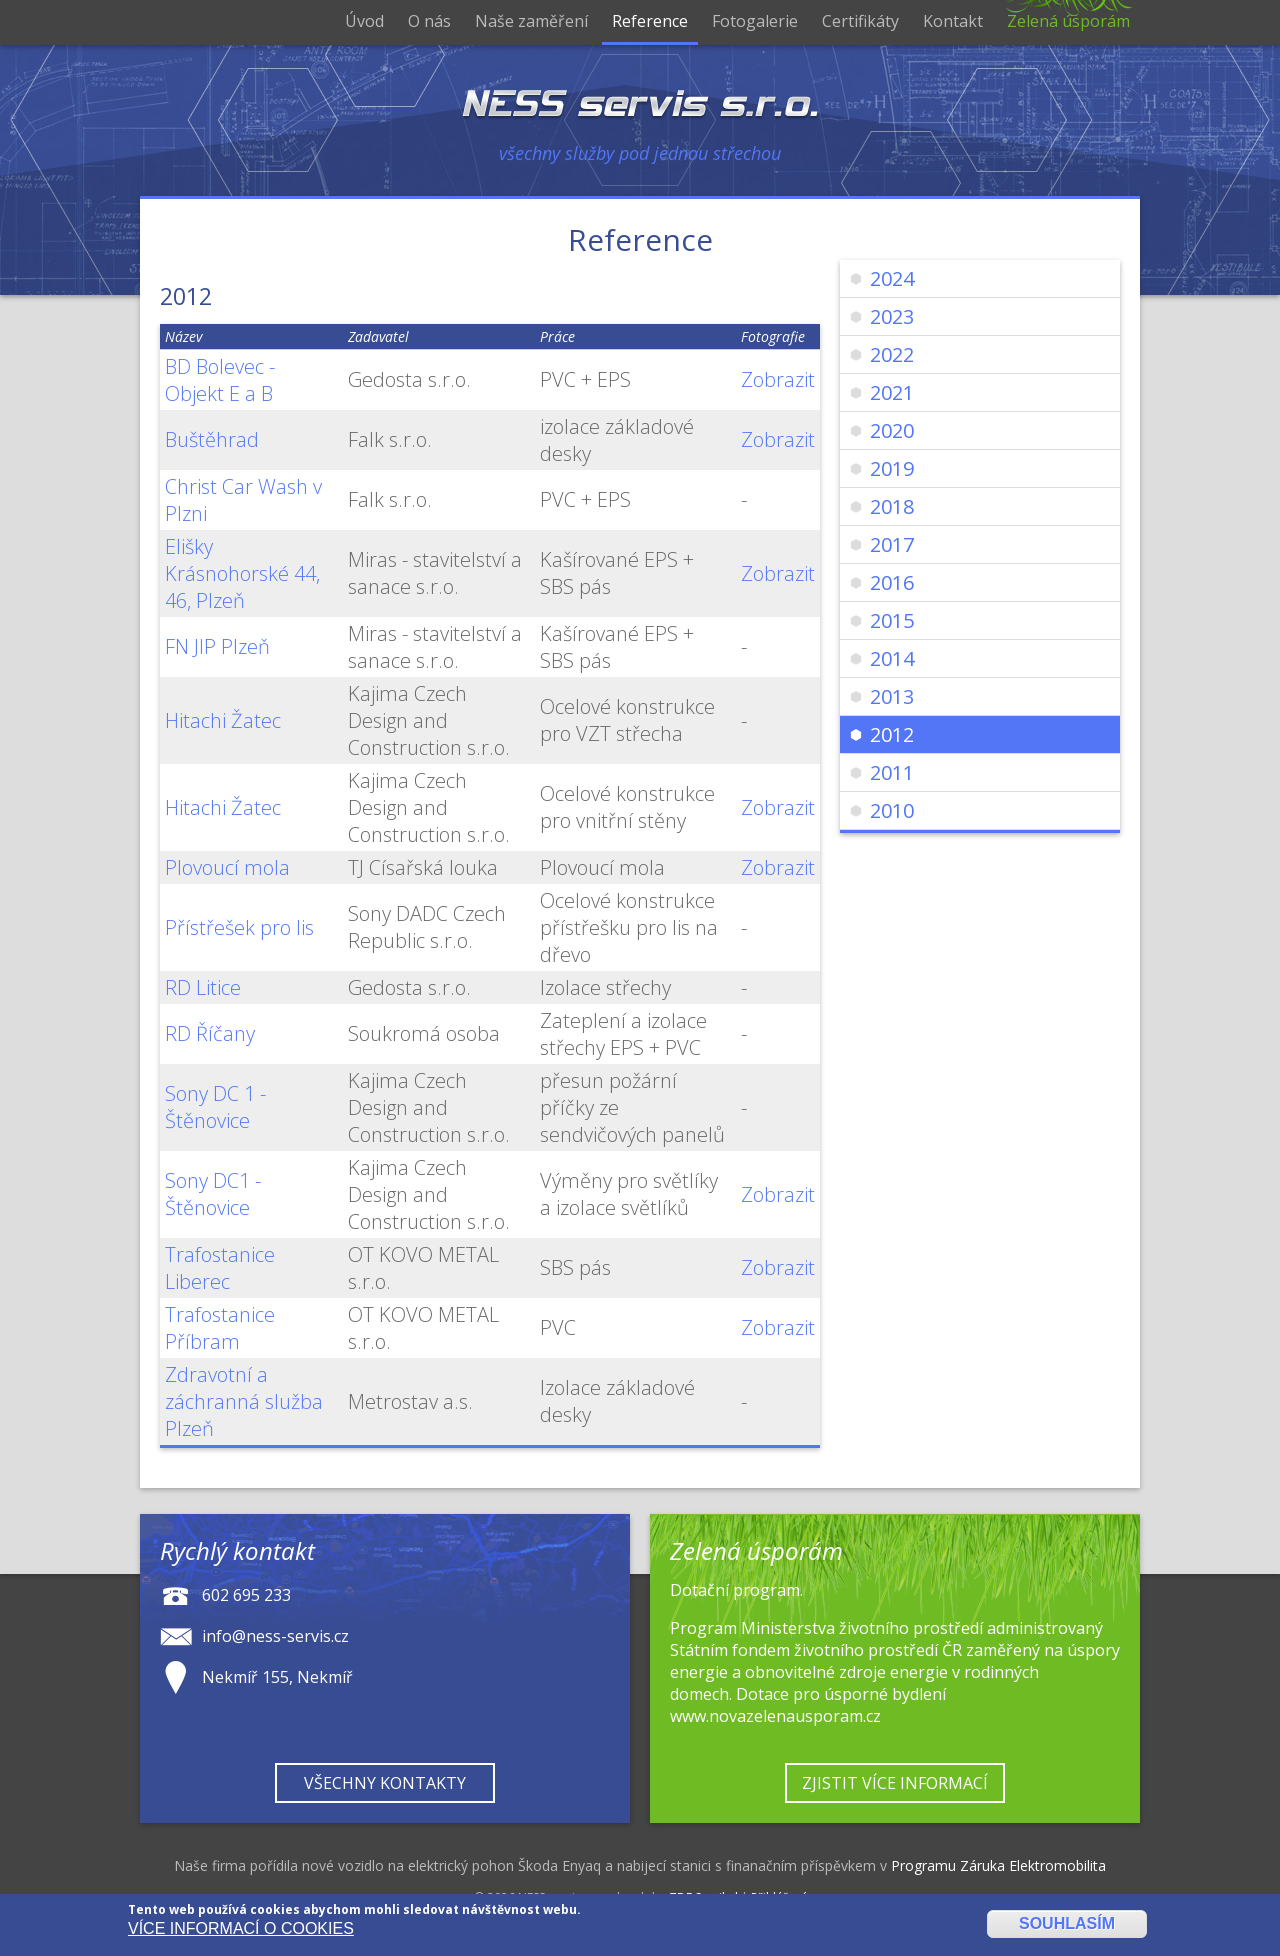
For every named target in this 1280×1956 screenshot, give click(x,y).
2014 (892, 658)
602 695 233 (246, 1594)
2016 (892, 582)
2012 (892, 734)
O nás (429, 21)
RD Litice (203, 987)
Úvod (364, 21)
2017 (892, 544)
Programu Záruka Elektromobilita (998, 1865)
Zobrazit (778, 379)
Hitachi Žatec (223, 720)
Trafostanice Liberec (220, 1268)
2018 (892, 506)
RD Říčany (210, 1033)
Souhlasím (1067, 1923)
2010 (892, 810)
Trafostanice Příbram (220, 1328)
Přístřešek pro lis (239, 927)
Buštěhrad (212, 439)
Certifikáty (860, 21)
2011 (892, 772)
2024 (892, 278)
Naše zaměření (531, 21)
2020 (892, 430)
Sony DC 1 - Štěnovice (215, 1107)
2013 (892, 696)
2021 (892, 392)
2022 (892, 354)
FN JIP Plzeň (217, 646)
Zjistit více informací (895, 1783)
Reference (650, 21)
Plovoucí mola (227, 867)
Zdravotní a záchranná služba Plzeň (244, 1401)
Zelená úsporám (1068, 21)
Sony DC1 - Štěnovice (213, 1194)
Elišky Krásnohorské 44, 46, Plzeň (242, 573)
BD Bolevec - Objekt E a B (220, 380)
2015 (892, 620)
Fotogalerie (755, 21)
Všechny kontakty (385, 1783)
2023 (892, 316)
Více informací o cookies (241, 1928)
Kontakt (953, 21)
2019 (892, 468)
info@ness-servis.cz (275, 1635)
